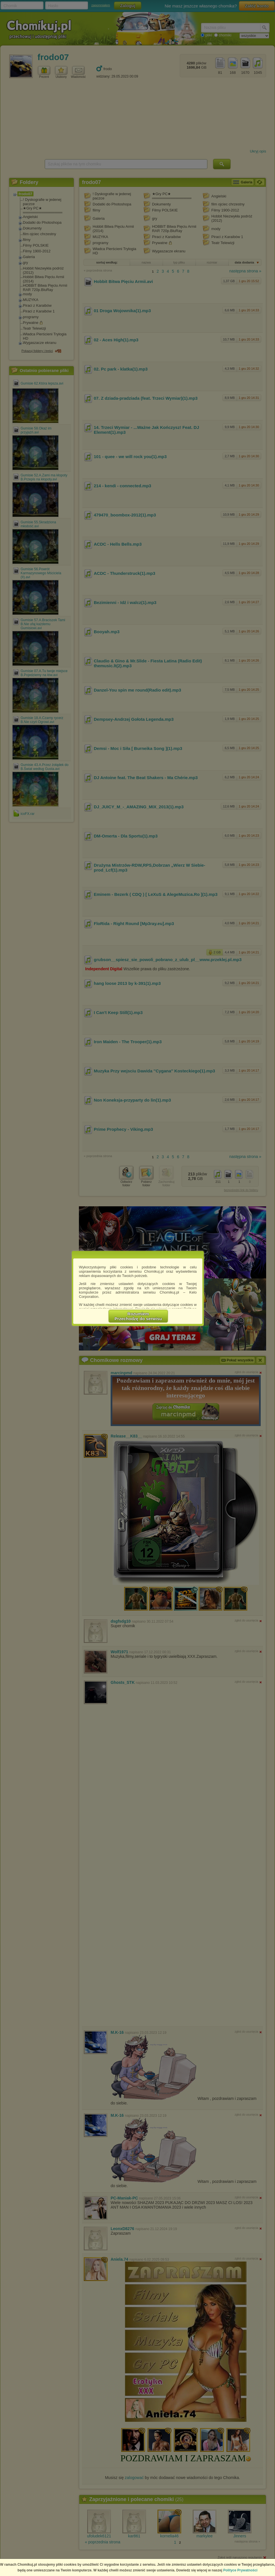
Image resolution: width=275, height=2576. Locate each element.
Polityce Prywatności (240, 2570)
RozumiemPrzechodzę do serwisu (138, 1316)
